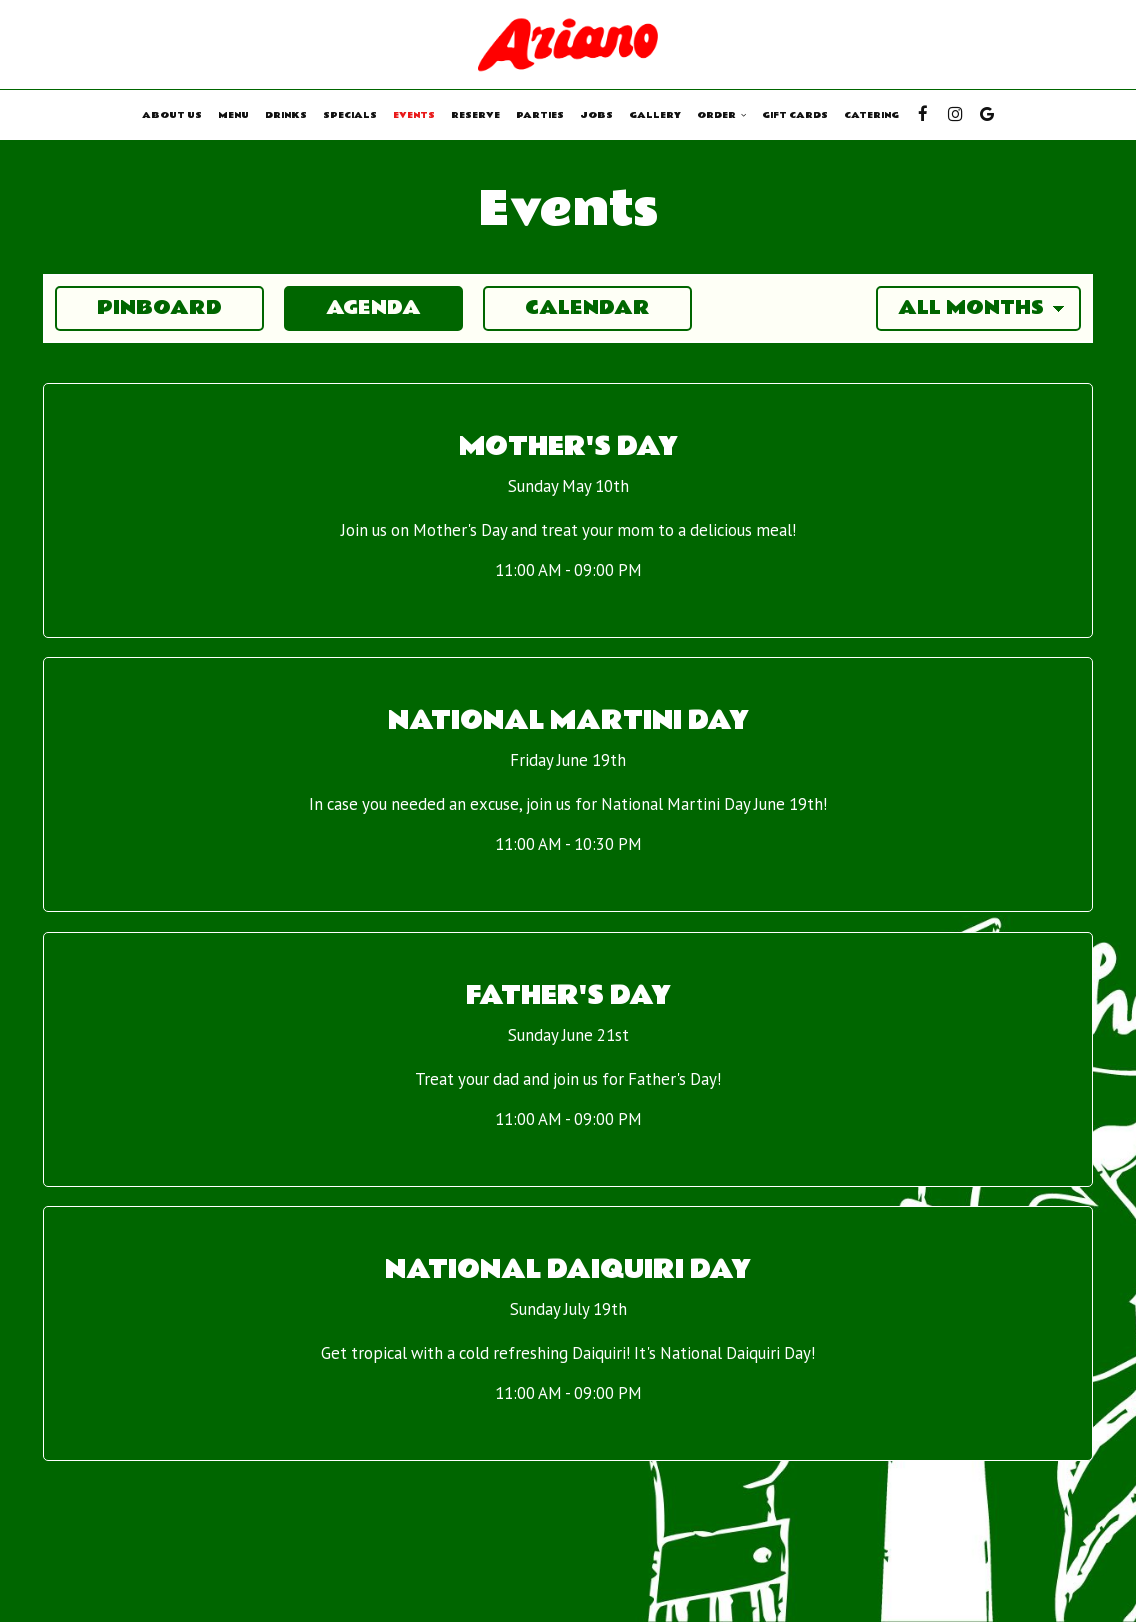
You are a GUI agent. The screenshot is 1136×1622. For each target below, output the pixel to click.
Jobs (596, 115)
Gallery (655, 115)
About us (172, 115)
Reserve (475, 115)
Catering (871, 115)
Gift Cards (795, 115)
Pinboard (138, 308)
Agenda (352, 308)
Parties (540, 115)
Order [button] (721, 115)
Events (414, 115)
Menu (233, 115)
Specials (350, 115)
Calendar (566, 308)
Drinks (286, 115)
